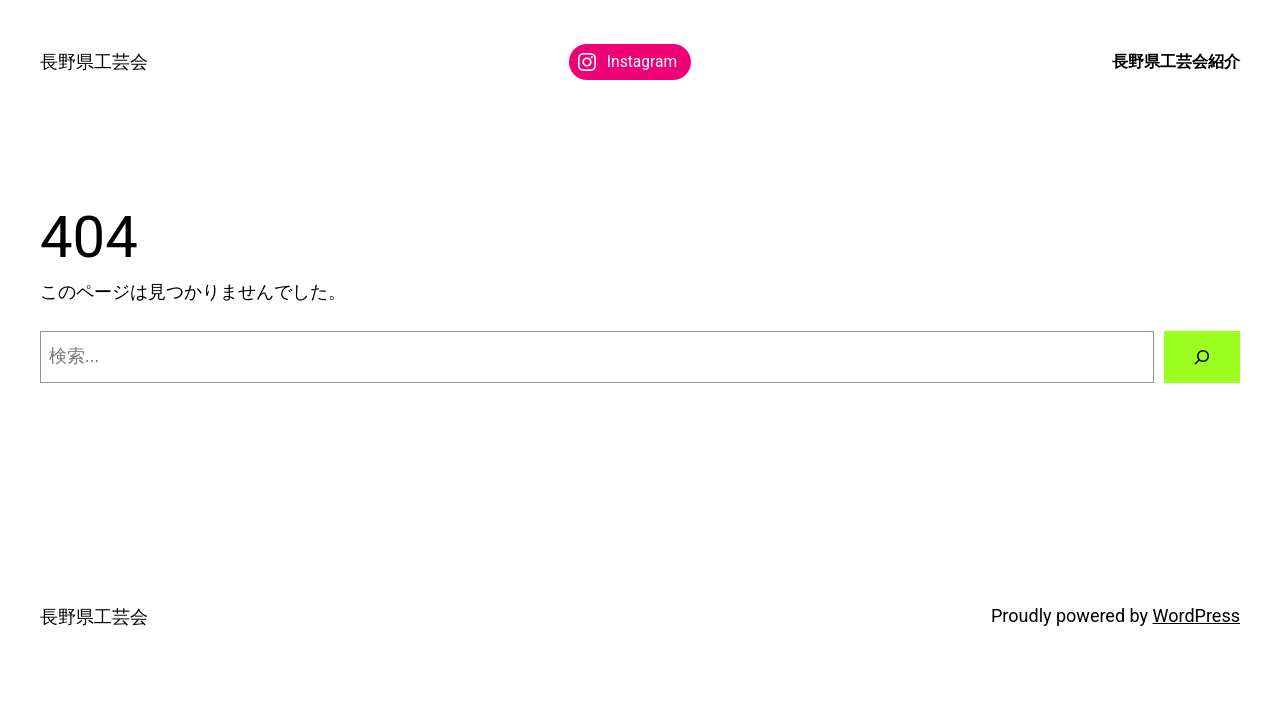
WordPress (1196, 615)
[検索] (1202, 357)
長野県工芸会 (94, 61)
